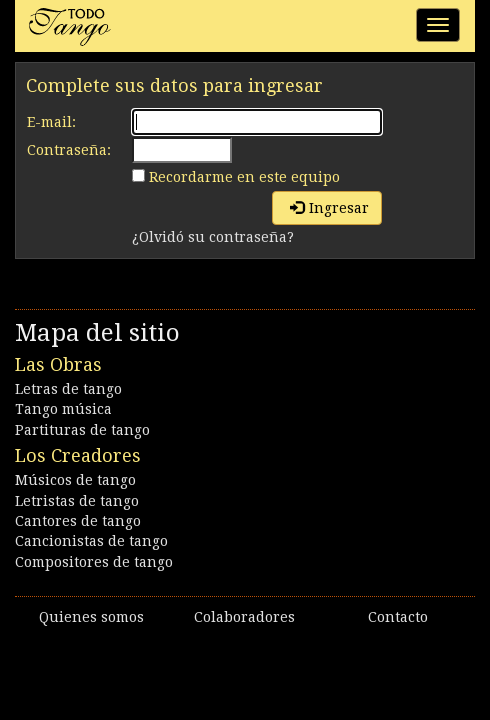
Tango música (63, 409)
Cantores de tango (78, 521)
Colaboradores (244, 617)
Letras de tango (68, 389)
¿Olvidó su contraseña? (213, 237)
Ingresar (329, 207)
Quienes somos (91, 617)
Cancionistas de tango (91, 541)
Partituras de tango (82, 430)
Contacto (398, 617)
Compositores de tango (94, 562)
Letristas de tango (77, 501)
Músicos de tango (75, 480)
